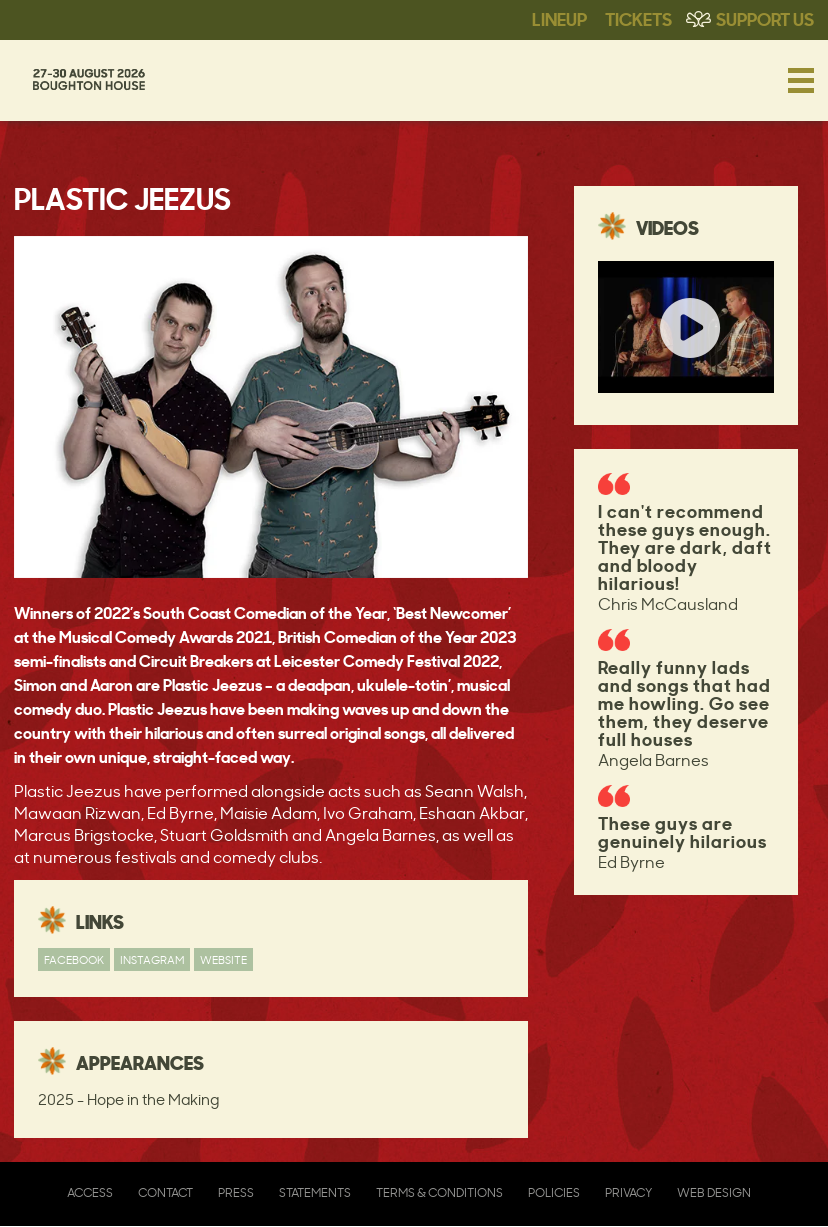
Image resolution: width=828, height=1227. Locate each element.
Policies (554, 1192)
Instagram (152, 959)
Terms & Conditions (439, 1192)
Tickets (638, 18)
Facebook (74, 959)
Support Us (765, 18)
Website (223, 959)
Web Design (714, 1192)
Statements (315, 1192)
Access (90, 1192)
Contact (165, 1192)
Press (236, 1192)
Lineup (559, 18)
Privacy (628, 1192)
